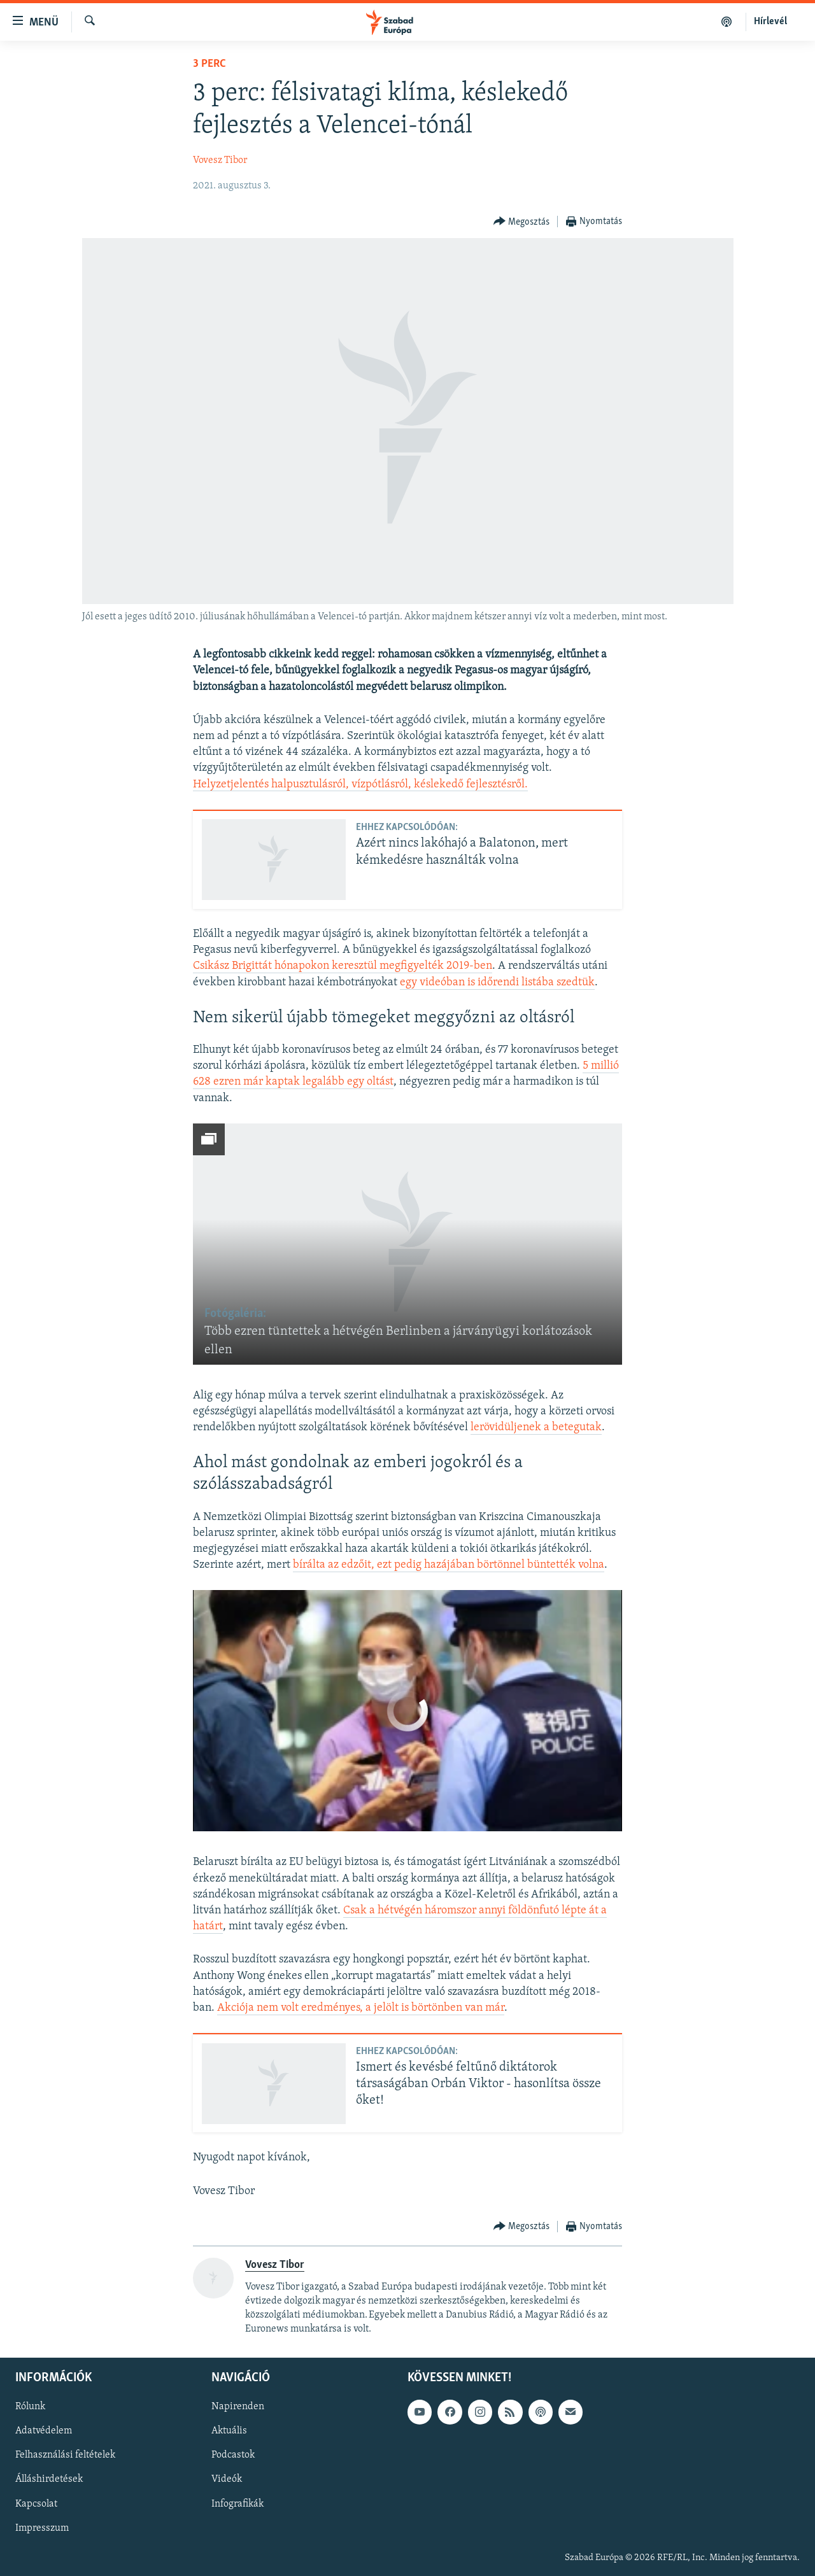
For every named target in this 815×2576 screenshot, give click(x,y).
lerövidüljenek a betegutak (536, 1427)
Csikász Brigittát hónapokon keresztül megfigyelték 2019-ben (342, 966)
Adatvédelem (43, 2431)
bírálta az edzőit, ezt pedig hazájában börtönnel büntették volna (448, 1565)
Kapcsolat (36, 2504)
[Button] (521, 221)
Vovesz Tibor (220, 160)
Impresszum (42, 2528)
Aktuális (229, 2431)
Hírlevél (770, 22)
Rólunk (30, 2407)
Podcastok (233, 2456)
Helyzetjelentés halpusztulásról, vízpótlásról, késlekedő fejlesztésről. (360, 784)
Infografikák (237, 2504)
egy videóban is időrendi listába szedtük (497, 982)
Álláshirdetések (49, 2480)
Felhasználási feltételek (65, 2456)
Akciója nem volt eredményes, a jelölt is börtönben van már (360, 2008)
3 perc (209, 64)
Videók (226, 2480)
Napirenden (237, 2407)
